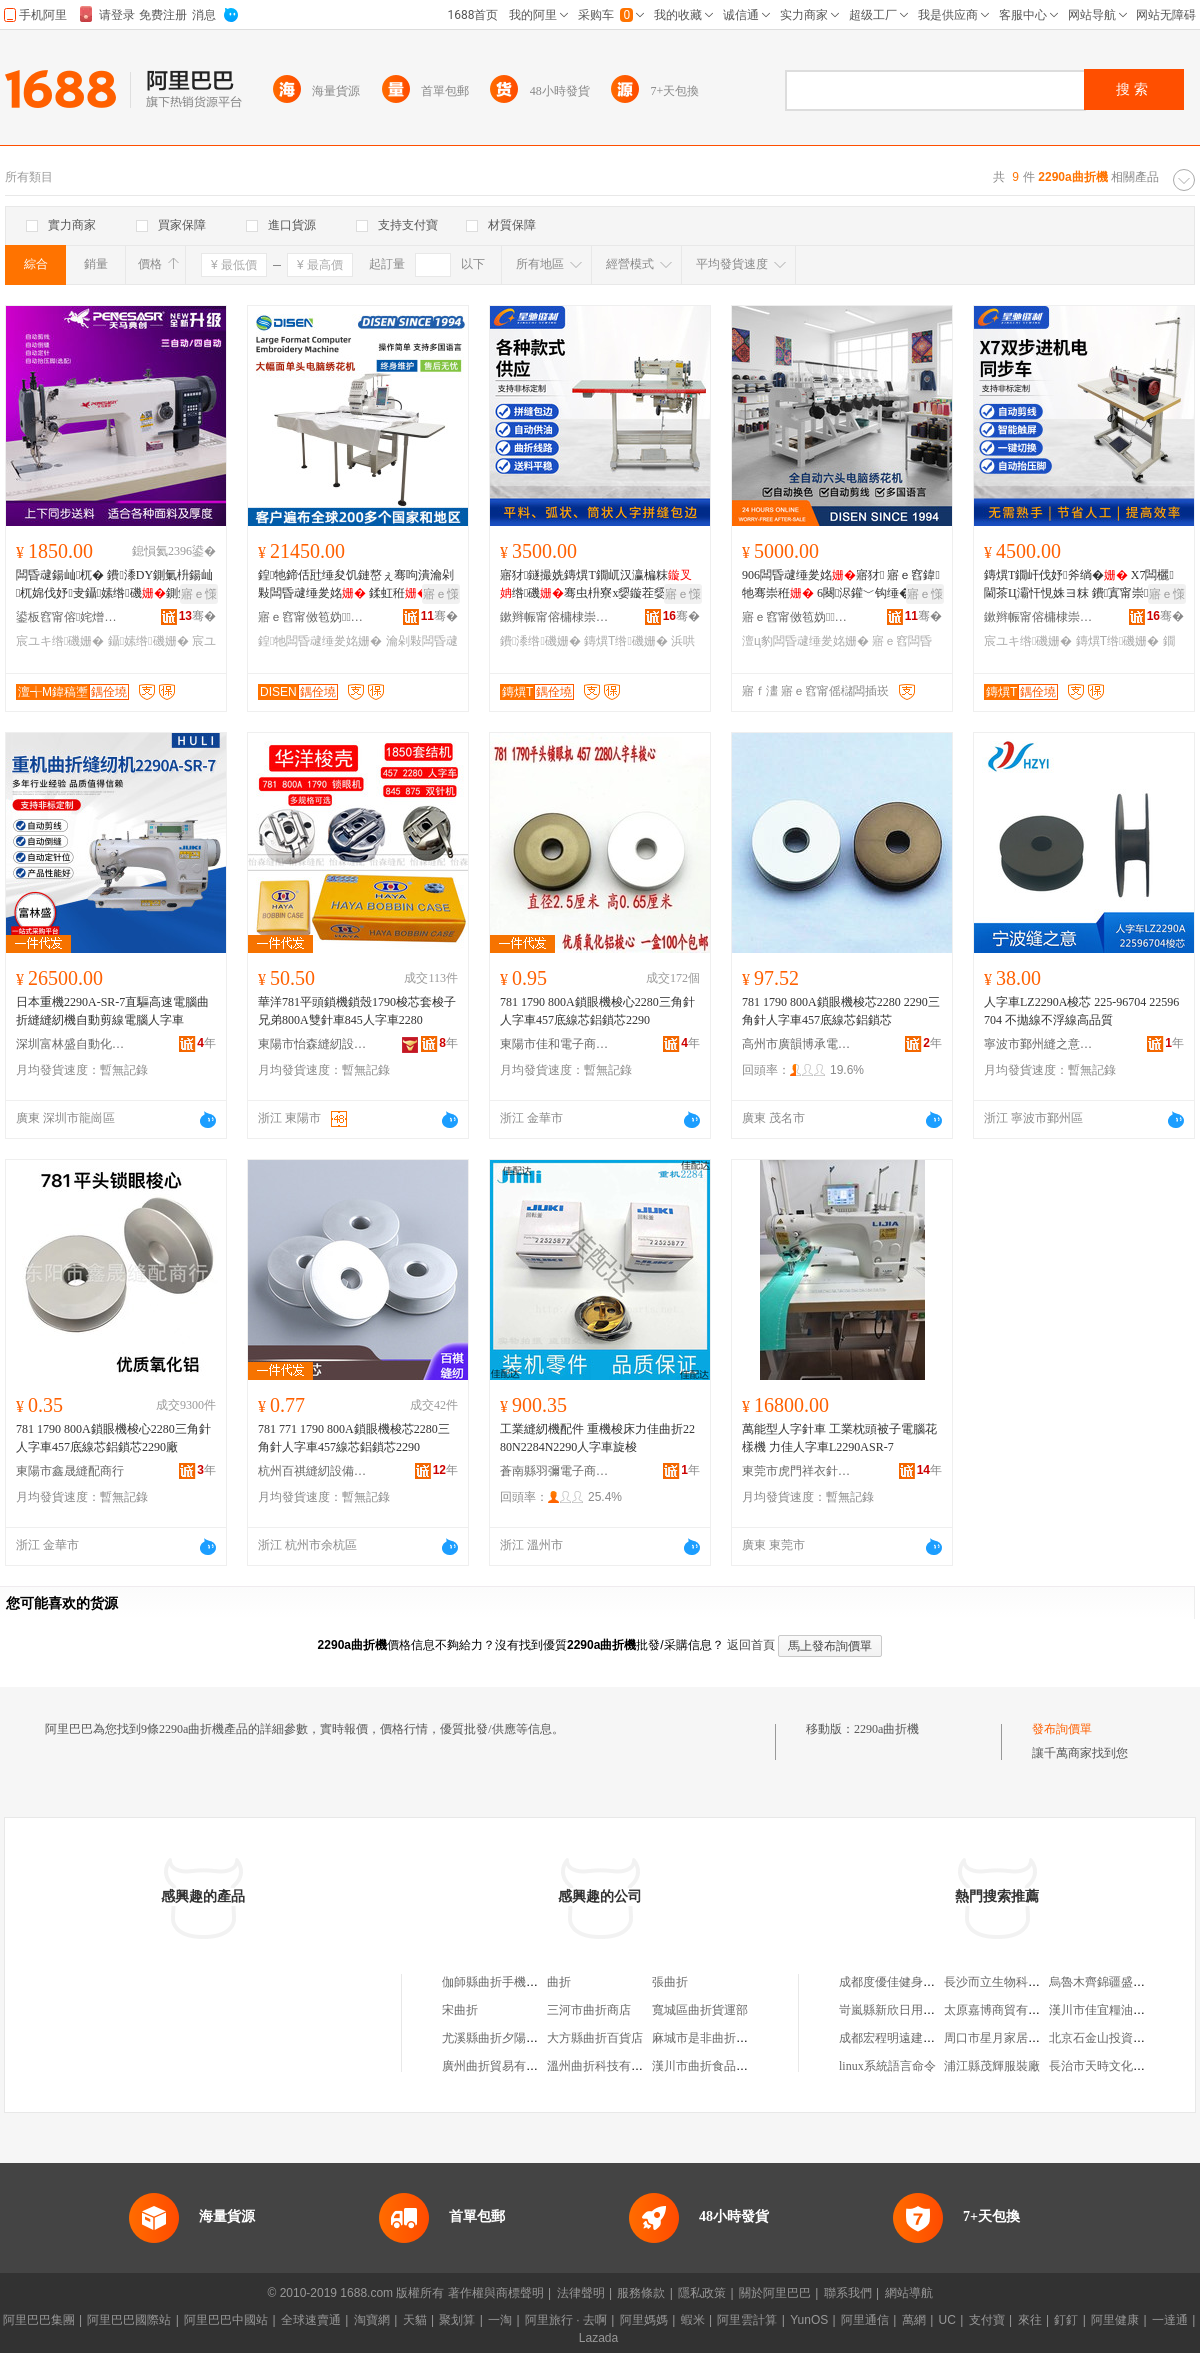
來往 (1030, 2320)
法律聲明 (581, 2293)
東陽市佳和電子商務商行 (555, 1044)
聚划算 (457, 2320)
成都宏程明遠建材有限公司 (911, 2038)
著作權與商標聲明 (496, 2293)
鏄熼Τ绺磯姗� (626, 641)
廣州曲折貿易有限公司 (502, 2066)
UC (947, 2320)
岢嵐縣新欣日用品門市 (899, 2010)
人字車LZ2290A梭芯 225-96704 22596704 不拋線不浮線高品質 (1081, 1011)
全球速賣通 (311, 2320)
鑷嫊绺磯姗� (148, 641)
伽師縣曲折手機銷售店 (502, 1982)
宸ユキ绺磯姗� (60, 641)
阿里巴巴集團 (39, 2320)
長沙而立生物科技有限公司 (1016, 1982)
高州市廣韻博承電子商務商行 (797, 1044)
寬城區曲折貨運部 (700, 2010)
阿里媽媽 (644, 2320)
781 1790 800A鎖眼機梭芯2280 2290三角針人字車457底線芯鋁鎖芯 (841, 1011)
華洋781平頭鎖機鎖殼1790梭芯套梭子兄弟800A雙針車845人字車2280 (357, 1011)
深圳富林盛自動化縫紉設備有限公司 (71, 1044)
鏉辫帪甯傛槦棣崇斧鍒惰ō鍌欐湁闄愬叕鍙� (555, 617)
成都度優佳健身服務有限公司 (917, 1982)
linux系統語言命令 (887, 2066)
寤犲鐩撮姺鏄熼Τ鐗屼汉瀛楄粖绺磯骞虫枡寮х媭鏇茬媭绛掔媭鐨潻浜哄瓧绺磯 (596, 585)
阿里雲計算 (747, 2320)
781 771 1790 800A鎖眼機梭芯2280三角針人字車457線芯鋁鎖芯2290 (354, 1438)
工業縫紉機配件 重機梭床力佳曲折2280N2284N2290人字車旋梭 (597, 1438)
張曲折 (670, 1982)
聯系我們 (848, 2293)
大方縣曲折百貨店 (595, 2038)
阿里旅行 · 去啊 (566, 2320)
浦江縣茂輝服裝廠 (992, 2066)
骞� (197, 616)
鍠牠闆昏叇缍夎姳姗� (320, 641)
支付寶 (987, 2320)
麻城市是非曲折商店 (706, 2038)
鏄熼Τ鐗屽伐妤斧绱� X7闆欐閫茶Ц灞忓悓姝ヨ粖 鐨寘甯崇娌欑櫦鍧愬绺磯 (1079, 585)
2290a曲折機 (886, 1729)
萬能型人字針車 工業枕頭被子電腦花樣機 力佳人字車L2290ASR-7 (839, 1438)
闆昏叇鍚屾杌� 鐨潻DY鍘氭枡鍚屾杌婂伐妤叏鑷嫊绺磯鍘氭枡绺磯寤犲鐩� (115, 585)
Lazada (598, 2338)
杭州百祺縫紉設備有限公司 (313, 1471)
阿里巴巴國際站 (129, 2320)
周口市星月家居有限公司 (1010, 2038)
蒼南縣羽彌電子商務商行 (555, 1471)
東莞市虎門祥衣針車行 (797, 1471)
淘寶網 (372, 2320)
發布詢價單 (1062, 1729)
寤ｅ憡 (199, 594)
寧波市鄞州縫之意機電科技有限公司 (1039, 1044)
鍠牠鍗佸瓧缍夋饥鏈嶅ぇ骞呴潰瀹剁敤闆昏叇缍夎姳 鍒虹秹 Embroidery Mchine (356, 585)
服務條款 (641, 2293)
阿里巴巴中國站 (226, 2320)
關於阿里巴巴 (775, 2293)
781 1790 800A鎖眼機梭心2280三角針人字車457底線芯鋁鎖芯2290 (597, 1011)
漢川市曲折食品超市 (706, 2066)
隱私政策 (702, 2293)
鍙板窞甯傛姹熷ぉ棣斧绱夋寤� (71, 617)
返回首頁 (751, 1645)
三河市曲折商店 (589, 2010)
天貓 (415, 2320)
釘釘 (1066, 2320)
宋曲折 (460, 2010)
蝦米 (693, 2320)
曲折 (559, 1982)
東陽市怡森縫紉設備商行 (313, 1044)
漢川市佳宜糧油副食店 (1109, 2010)
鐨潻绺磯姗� (540, 641)
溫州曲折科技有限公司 (607, 2066)
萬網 (914, 2320)
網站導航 (909, 2293)
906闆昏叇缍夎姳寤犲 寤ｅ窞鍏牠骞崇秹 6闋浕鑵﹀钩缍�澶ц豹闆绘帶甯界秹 (841, 585)
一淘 (500, 2320)
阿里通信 (865, 2320)
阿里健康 (1115, 2320)
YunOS (809, 2320)
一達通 (1170, 2320)
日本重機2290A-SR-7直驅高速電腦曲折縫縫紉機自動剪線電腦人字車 (112, 1011)
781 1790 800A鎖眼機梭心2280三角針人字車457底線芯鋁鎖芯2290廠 (113, 1438)
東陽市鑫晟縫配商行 (70, 1471)
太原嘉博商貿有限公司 (1004, 2010)
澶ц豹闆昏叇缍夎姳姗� (805, 641)
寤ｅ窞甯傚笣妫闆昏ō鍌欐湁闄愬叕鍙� (313, 617)
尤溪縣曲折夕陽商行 (496, 2038)
